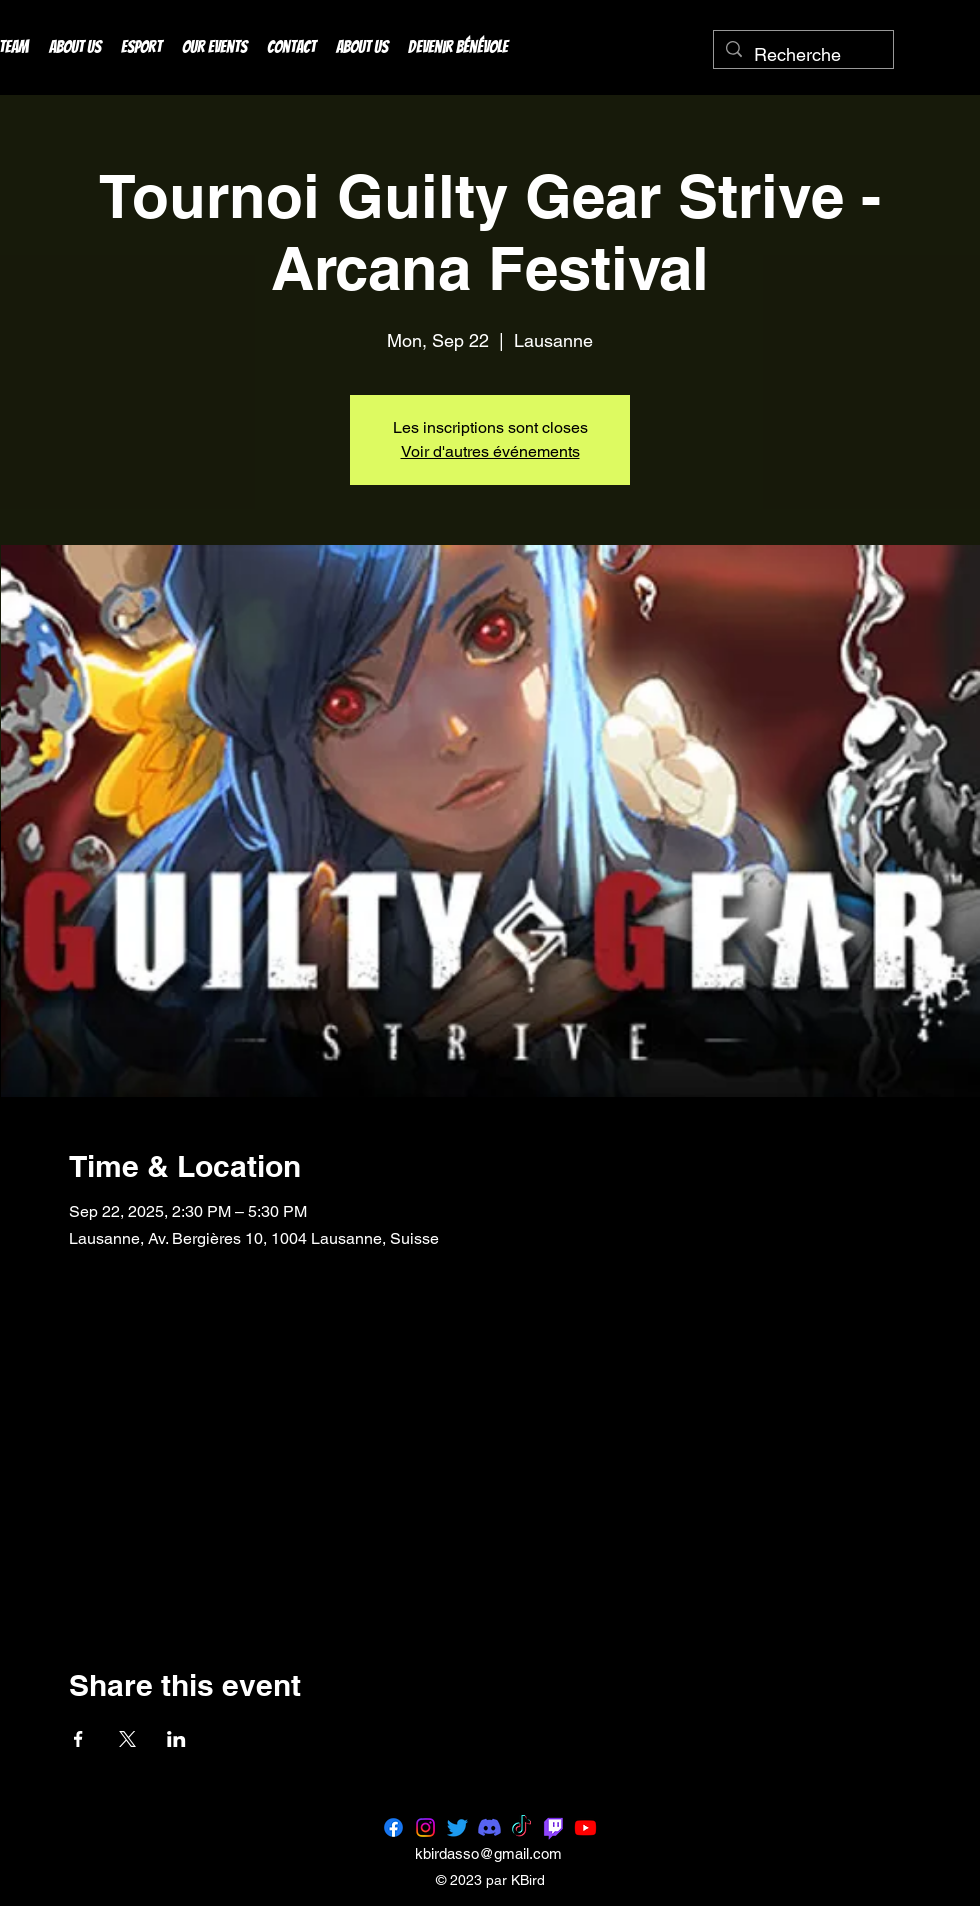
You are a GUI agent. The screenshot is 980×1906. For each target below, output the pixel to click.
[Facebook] (393, 1827)
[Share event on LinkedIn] (176, 1739)
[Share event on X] (127, 1739)
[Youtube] (585, 1827)
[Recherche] (802, 55)
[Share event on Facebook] (78, 1739)
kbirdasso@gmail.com (488, 1853)
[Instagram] (425, 1827)
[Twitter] (457, 1827)
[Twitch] (553, 1827)
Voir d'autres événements (490, 451)
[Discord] (489, 1827)
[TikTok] (521, 1827)
